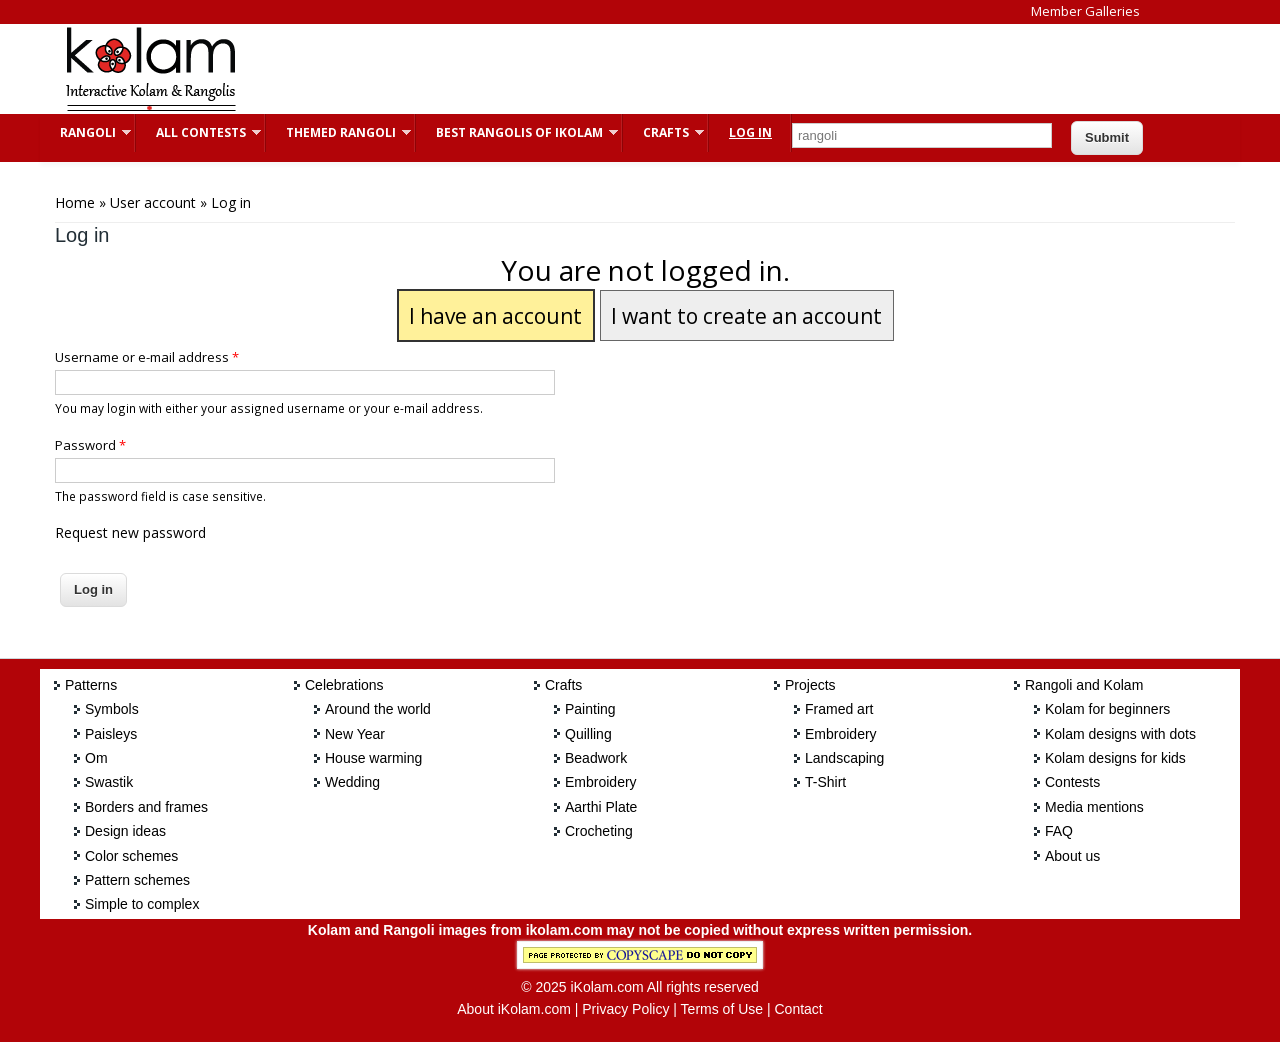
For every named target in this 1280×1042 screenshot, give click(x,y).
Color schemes (131, 856)
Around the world (378, 709)
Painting (590, 709)
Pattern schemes (137, 880)
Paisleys (111, 734)
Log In (750, 132)
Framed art (839, 709)
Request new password (130, 532)
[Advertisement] (624, 69)
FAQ (1059, 831)
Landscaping (844, 758)
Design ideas (125, 831)
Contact (798, 1009)
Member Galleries (1085, 11)
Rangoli (85, 132)
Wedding (352, 782)
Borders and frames (146, 807)
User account (153, 202)
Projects (810, 685)
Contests (1072, 782)
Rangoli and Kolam (1084, 685)
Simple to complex (142, 904)
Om (96, 758)
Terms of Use (722, 1009)
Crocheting (599, 831)
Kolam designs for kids (1115, 758)
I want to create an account (746, 315)
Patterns (91, 685)
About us (1072, 856)
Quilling (588, 734)
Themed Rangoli (338, 132)
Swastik (109, 782)
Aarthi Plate (601, 807)
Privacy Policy (625, 1009)
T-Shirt (825, 782)
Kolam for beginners (1107, 709)
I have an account (495, 315)
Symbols (112, 709)
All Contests (198, 132)
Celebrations (344, 685)
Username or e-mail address (147, 357)
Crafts (663, 132)
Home (75, 202)
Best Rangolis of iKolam (517, 132)
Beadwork (596, 758)
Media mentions (1094, 807)
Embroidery (601, 782)
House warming (373, 758)
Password (90, 445)
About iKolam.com (514, 1009)
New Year (355, 734)
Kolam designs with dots (1120, 734)
